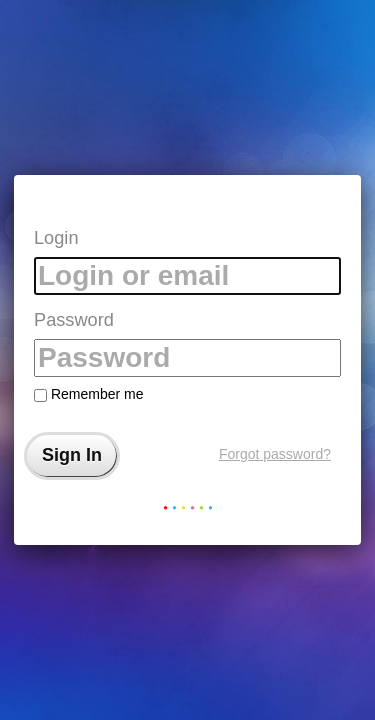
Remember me (88, 394)
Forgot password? (275, 454)
